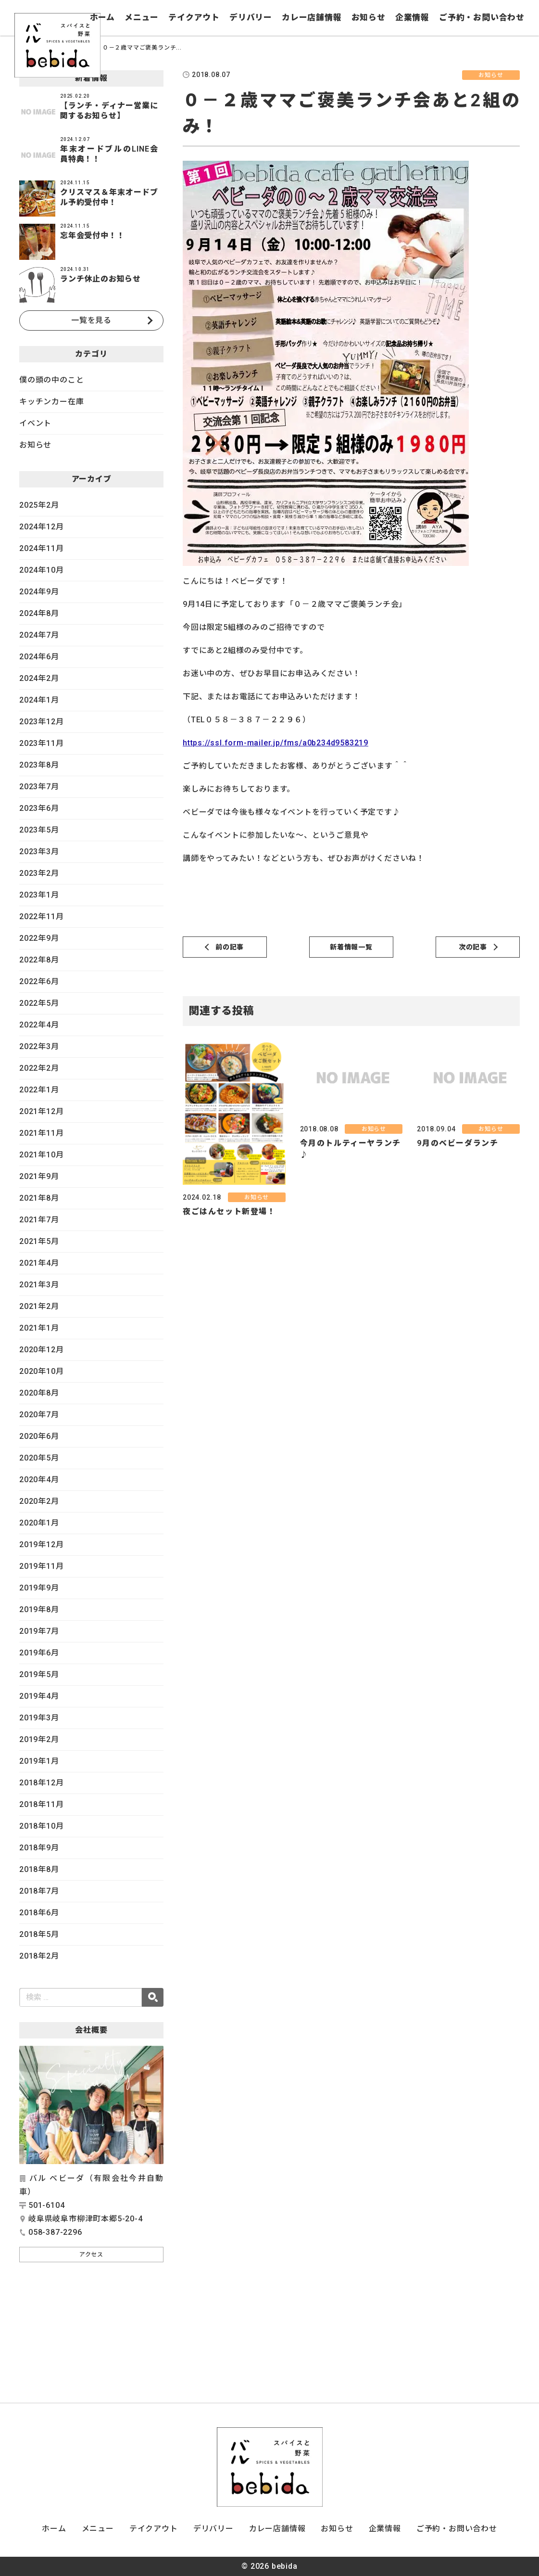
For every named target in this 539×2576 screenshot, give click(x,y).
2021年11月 (41, 1133)
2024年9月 (39, 591)
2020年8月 (39, 1392)
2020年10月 (41, 1371)
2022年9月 (39, 938)
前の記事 (229, 947)
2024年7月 (39, 635)
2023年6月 (39, 808)
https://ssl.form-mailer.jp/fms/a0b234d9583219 (275, 742)
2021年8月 (39, 1198)
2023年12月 (41, 721)
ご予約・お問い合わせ (482, 17)
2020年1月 (39, 1522)
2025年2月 (39, 505)
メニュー (142, 17)
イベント (35, 423)
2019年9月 (39, 1587)
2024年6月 (39, 656)
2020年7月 (39, 1414)
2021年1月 (39, 1328)
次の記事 (473, 947)
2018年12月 (41, 1782)
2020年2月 (39, 1501)
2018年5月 (39, 1934)
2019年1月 (39, 1761)
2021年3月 (39, 1284)
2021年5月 (39, 1241)
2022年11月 (41, 916)
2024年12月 (41, 526)
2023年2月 (39, 873)
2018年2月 (39, 1956)
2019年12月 (41, 1544)
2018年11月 (41, 1804)
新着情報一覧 (351, 947)
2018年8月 (39, 1869)
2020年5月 (39, 1457)
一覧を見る (91, 320)
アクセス (91, 2254)
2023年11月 (41, 743)
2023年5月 (39, 829)
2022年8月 (39, 959)
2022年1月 (39, 1089)
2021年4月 (39, 1263)
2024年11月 (41, 548)
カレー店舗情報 (312, 17)
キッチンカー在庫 (51, 401)
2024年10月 (41, 570)
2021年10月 (41, 1154)
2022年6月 (39, 981)
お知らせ (368, 17)
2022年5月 (39, 1003)
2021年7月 (39, 1219)
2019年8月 (39, 1609)
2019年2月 (39, 1739)
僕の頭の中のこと (51, 379)
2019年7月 (39, 1631)
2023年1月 (39, 894)
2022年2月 (39, 1068)
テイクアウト (194, 17)
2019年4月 (39, 1696)
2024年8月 (39, 613)
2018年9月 (39, 1847)
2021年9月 (39, 1176)
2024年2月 (39, 678)
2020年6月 (39, 1436)
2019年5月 (39, 1674)
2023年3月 (39, 851)
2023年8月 (39, 764)
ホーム (102, 17)
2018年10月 (41, 1826)
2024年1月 (39, 700)
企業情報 (412, 17)
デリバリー (250, 17)
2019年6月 (39, 1652)
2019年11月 (41, 1566)
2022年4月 (39, 1024)
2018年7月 (39, 1891)
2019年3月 (39, 1717)
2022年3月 (39, 1046)
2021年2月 (39, 1306)
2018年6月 (39, 1912)
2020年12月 (41, 1349)
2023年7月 (39, 786)
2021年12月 (41, 1111)
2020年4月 (39, 1479)
